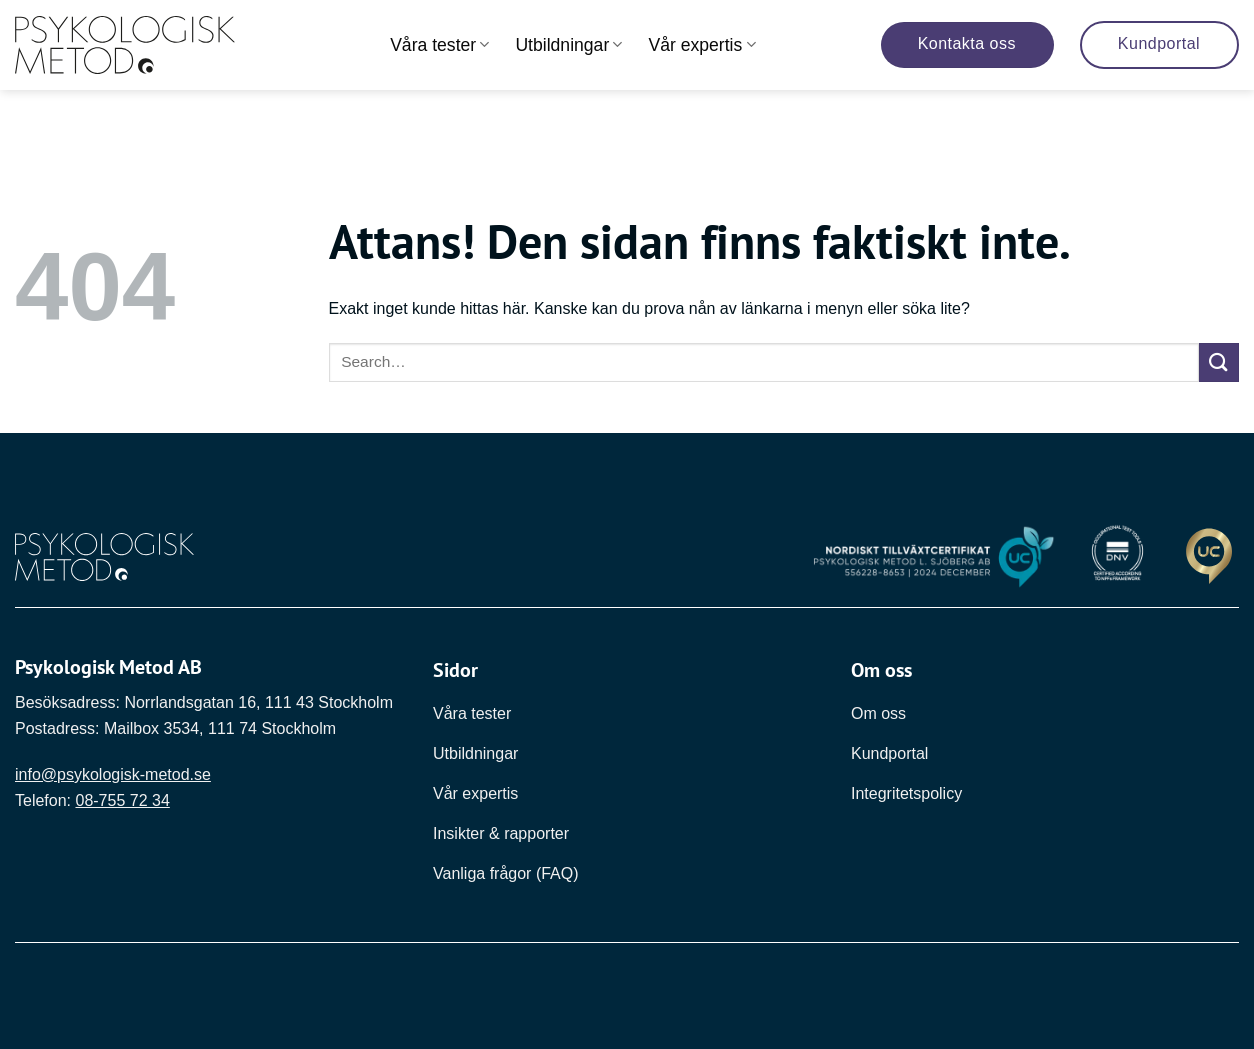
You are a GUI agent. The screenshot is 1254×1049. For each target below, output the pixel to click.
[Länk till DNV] (1118, 557)
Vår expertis (701, 45)
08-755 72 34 (122, 800)
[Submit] (1219, 362)
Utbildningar (568, 45)
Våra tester (439, 45)
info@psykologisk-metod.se (113, 774)
